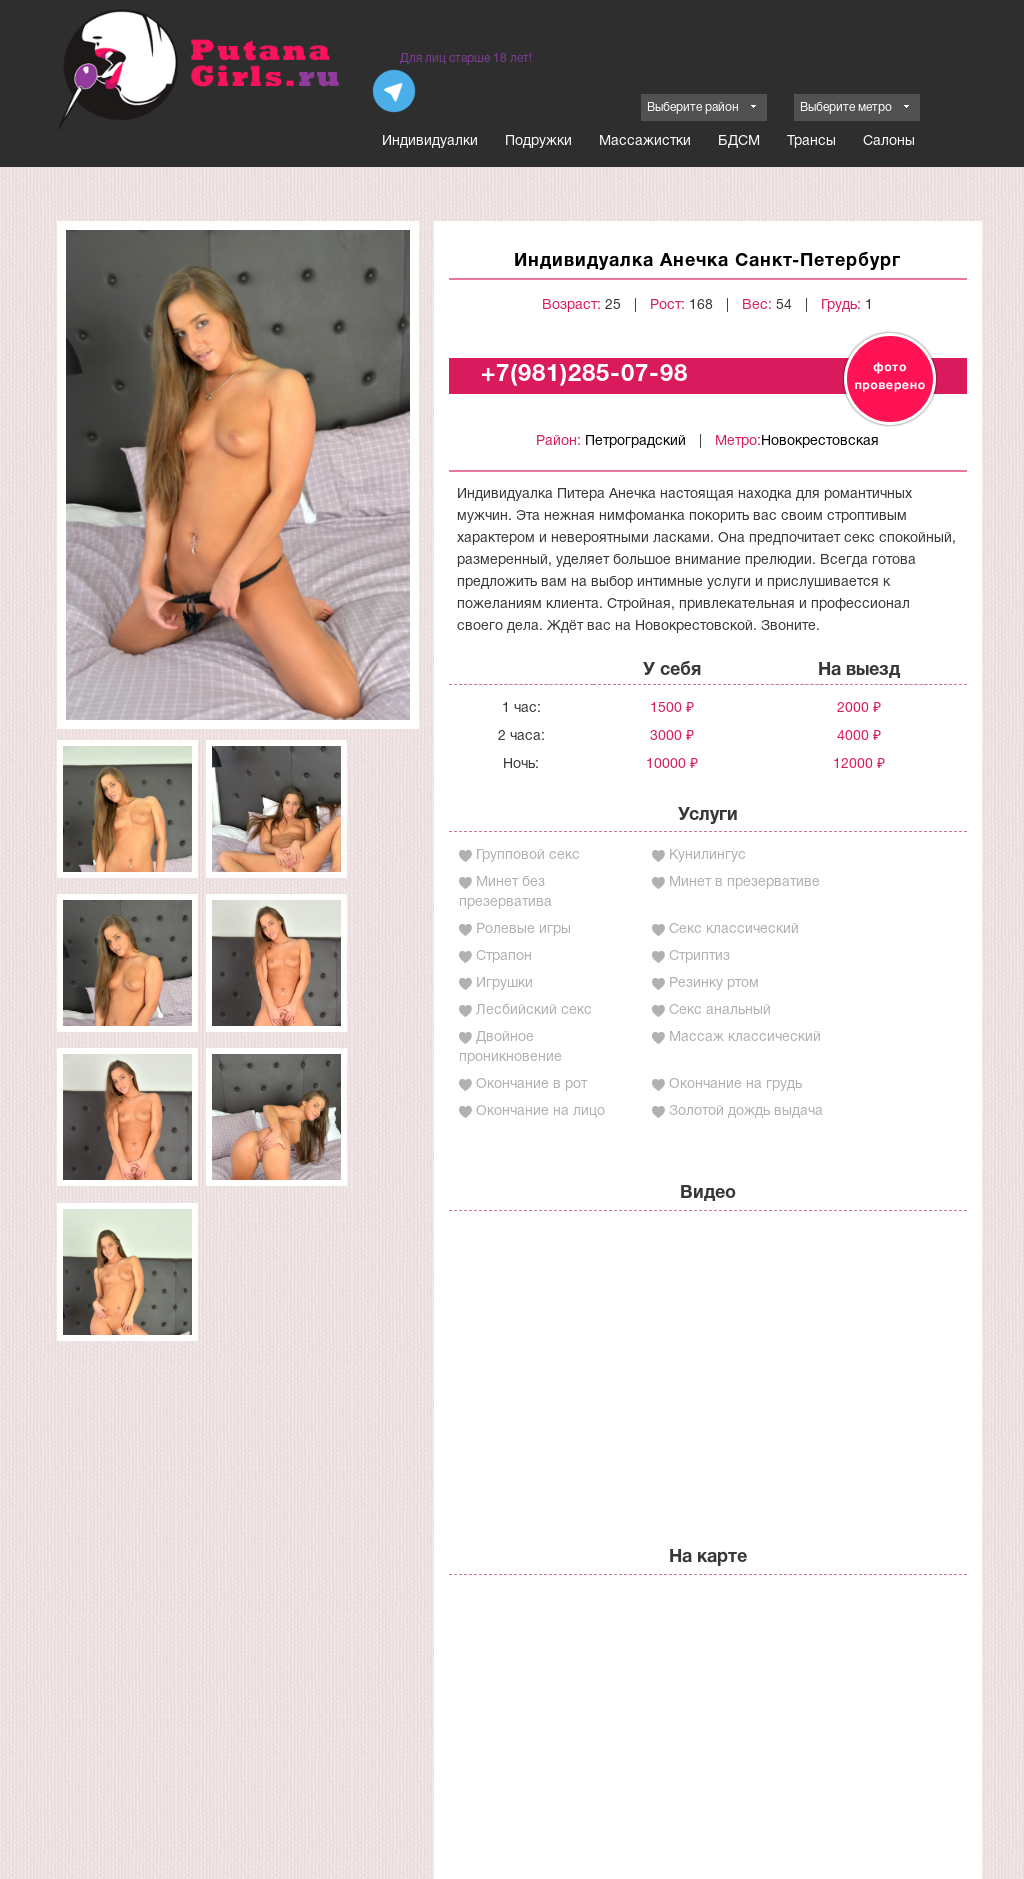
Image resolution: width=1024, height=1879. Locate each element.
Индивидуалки (430, 141)
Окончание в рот (531, 1084)
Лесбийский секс (534, 1010)
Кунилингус (707, 855)
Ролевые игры (523, 929)
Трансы (811, 141)
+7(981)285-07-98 (584, 375)
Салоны (889, 141)
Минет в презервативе (744, 882)
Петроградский (635, 441)
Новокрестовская (820, 441)
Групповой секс (528, 855)
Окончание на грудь (735, 1084)
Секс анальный (720, 1010)
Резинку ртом (714, 983)
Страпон (504, 956)
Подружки (538, 141)
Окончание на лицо (540, 1111)
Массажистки (645, 141)
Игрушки (504, 983)
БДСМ (739, 141)
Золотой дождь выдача (746, 1111)
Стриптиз (699, 956)
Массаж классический (745, 1037)
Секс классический (734, 929)
